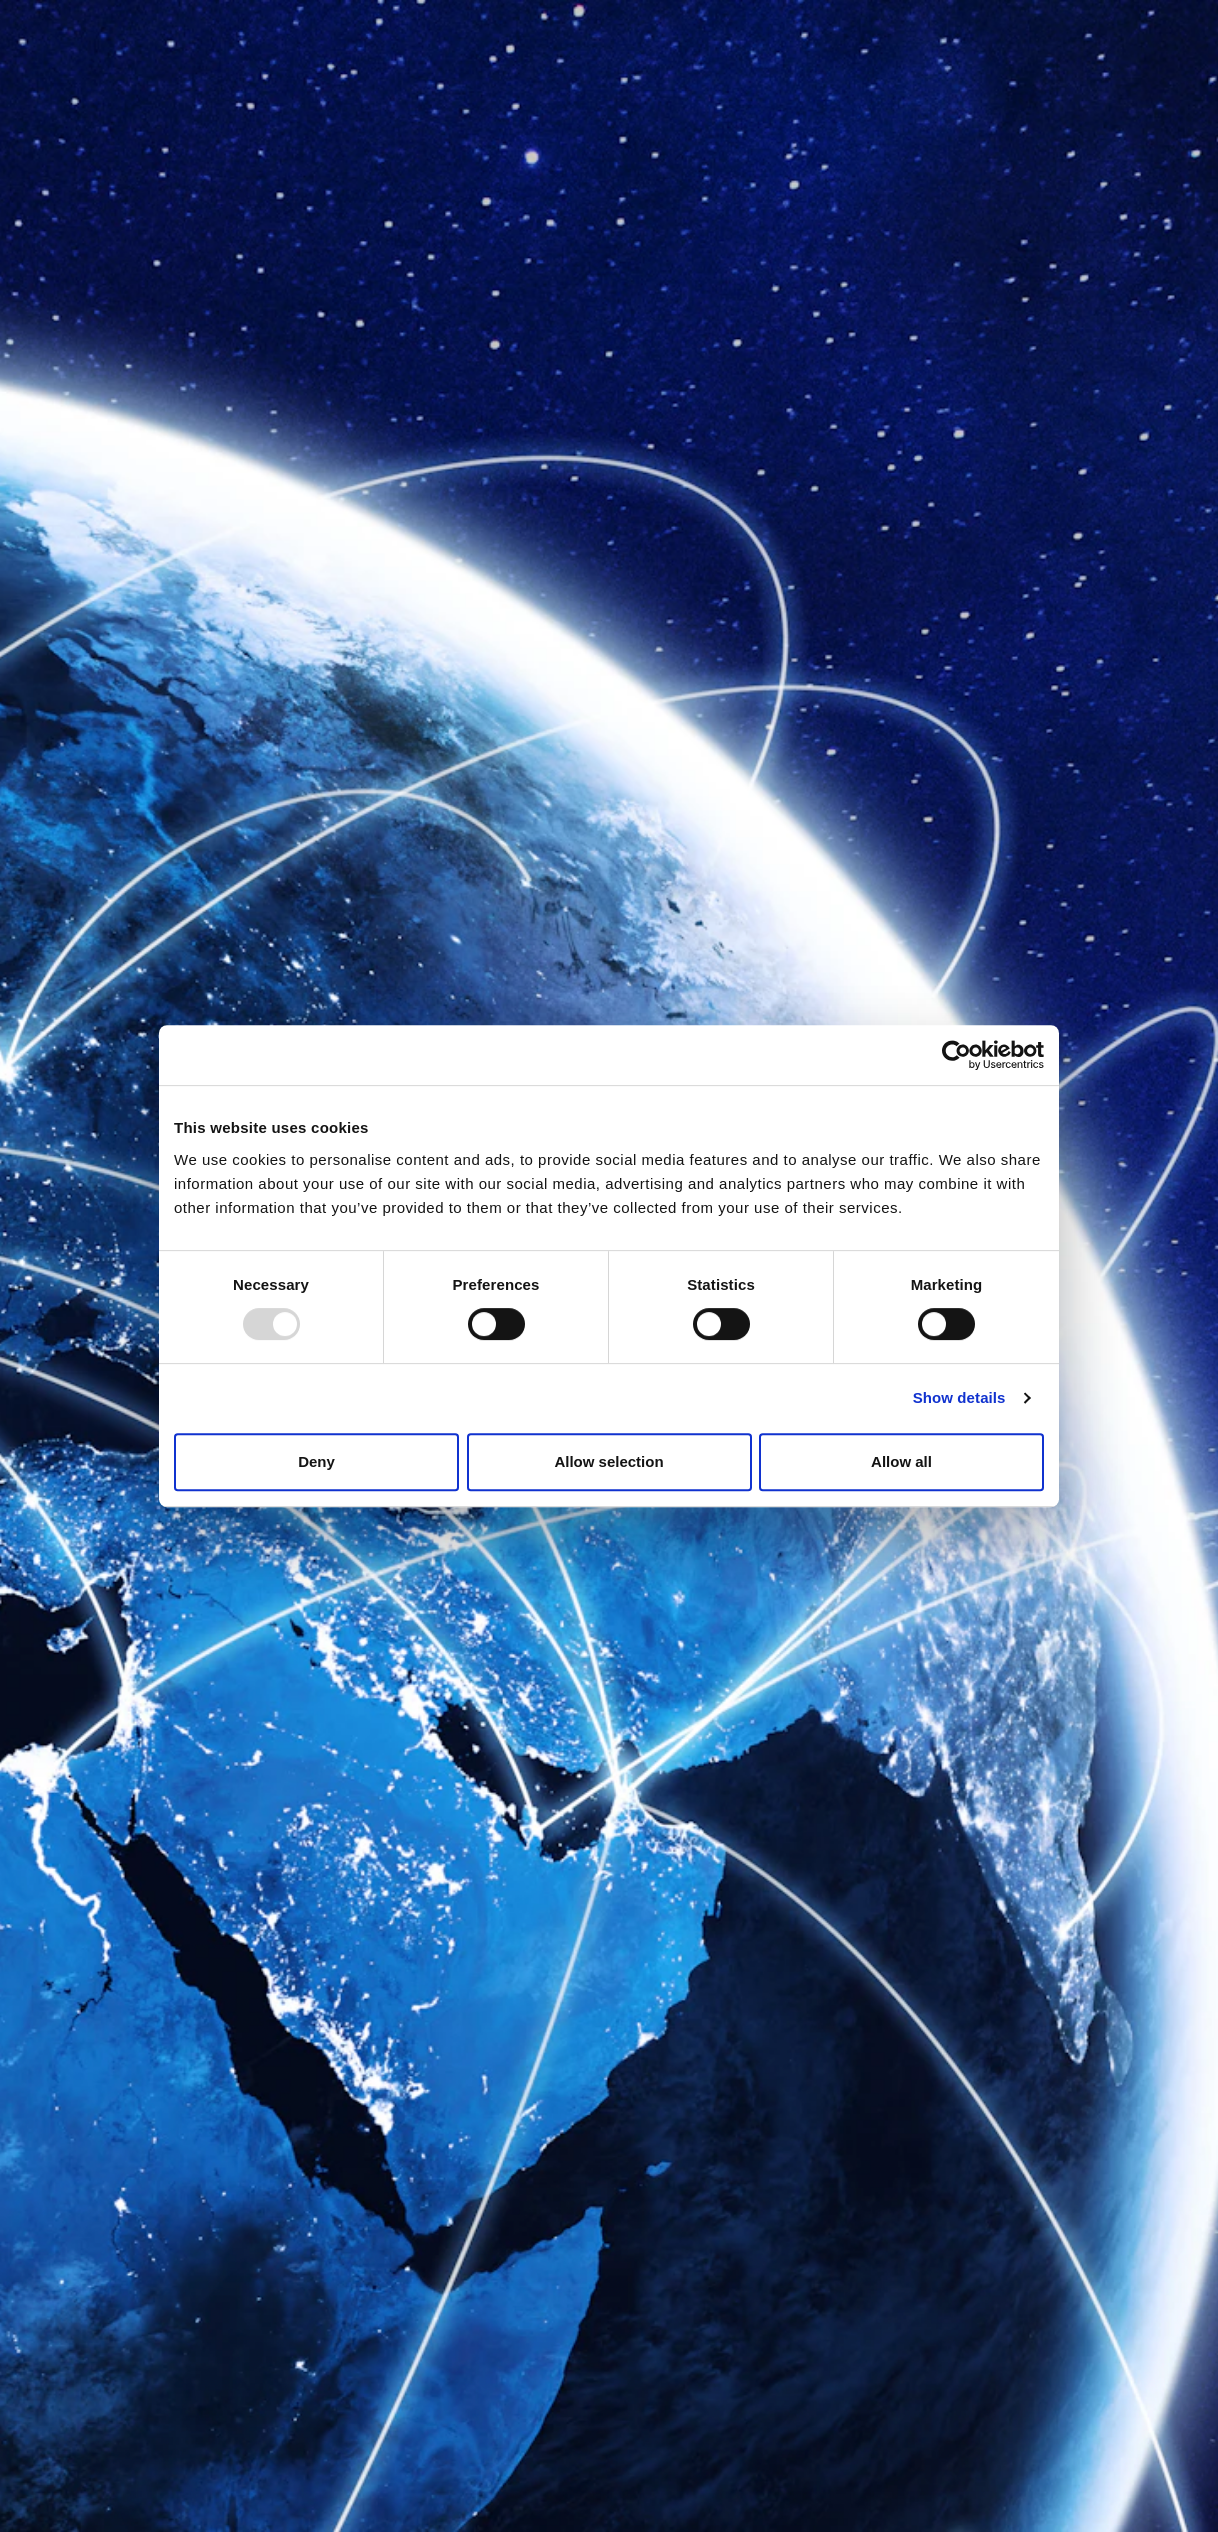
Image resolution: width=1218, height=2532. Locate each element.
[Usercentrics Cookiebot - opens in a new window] (956, 1055)
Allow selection (608, 1461)
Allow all (901, 1461)
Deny (316, 1461)
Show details (959, 1397)
